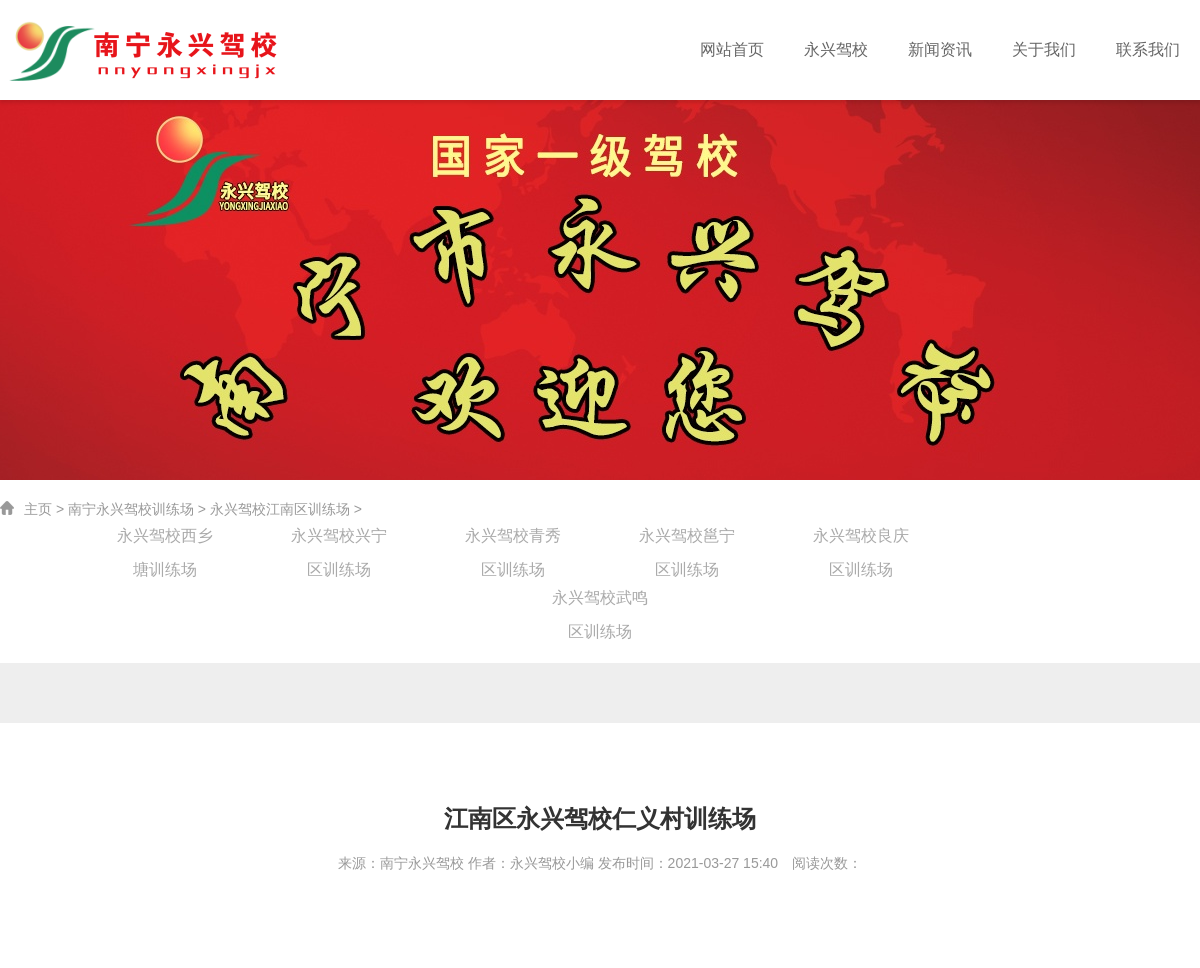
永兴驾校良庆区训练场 (861, 540)
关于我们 (1055, 49)
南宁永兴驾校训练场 (131, 509)
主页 (38, 509)
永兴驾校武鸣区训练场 (600, 602)
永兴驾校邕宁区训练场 (687, 540)
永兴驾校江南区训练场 (280, 509)
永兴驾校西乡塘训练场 (165, 540)
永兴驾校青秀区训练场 (513, 540)
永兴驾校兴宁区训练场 (339, 540)
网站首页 (766, 49)
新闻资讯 (959, 49)
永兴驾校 (862, 49)
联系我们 (1152, 49)
